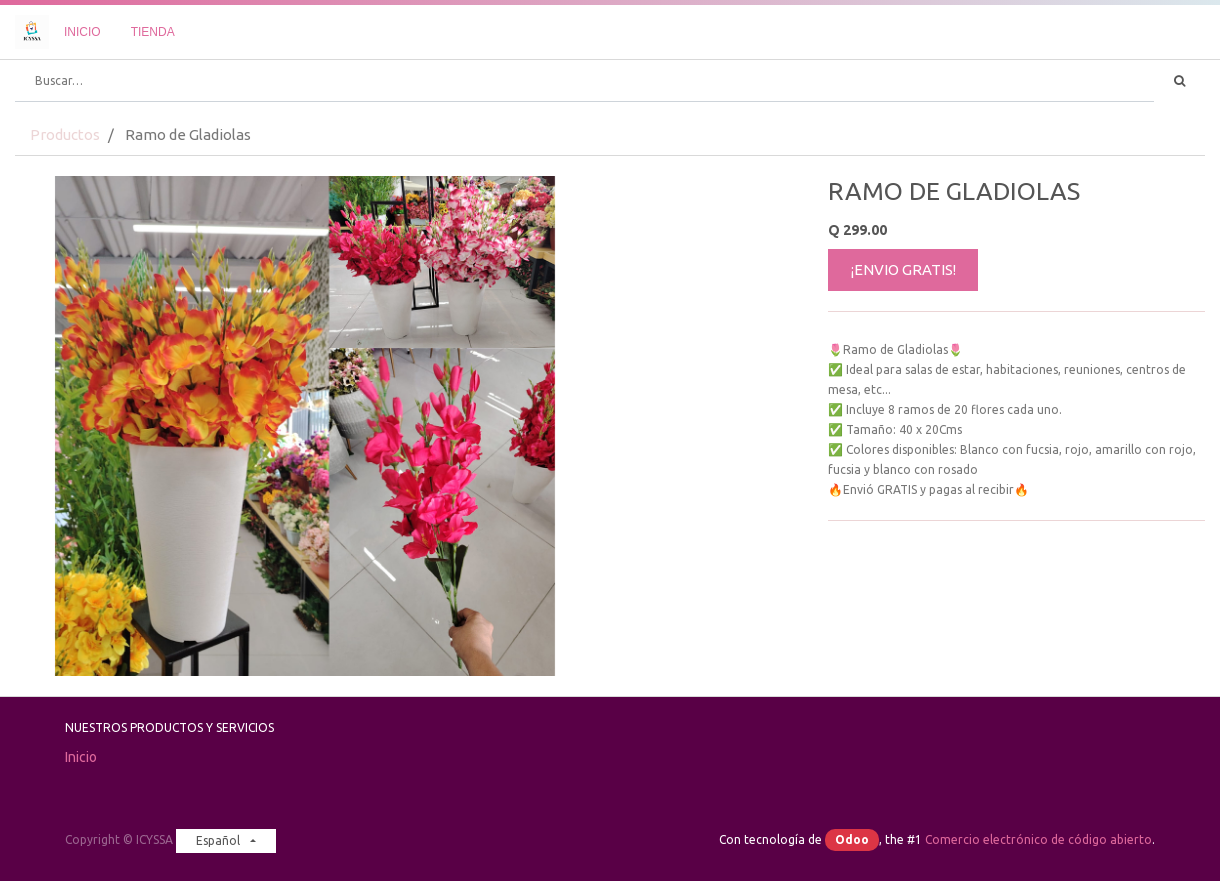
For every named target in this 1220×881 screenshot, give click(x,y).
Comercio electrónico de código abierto (1038, 839)
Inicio (81, 757)
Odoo (852, 839)
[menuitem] (82, 32)
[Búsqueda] (1179, 81)
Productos (65, 134)
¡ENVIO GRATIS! (903, 269)
